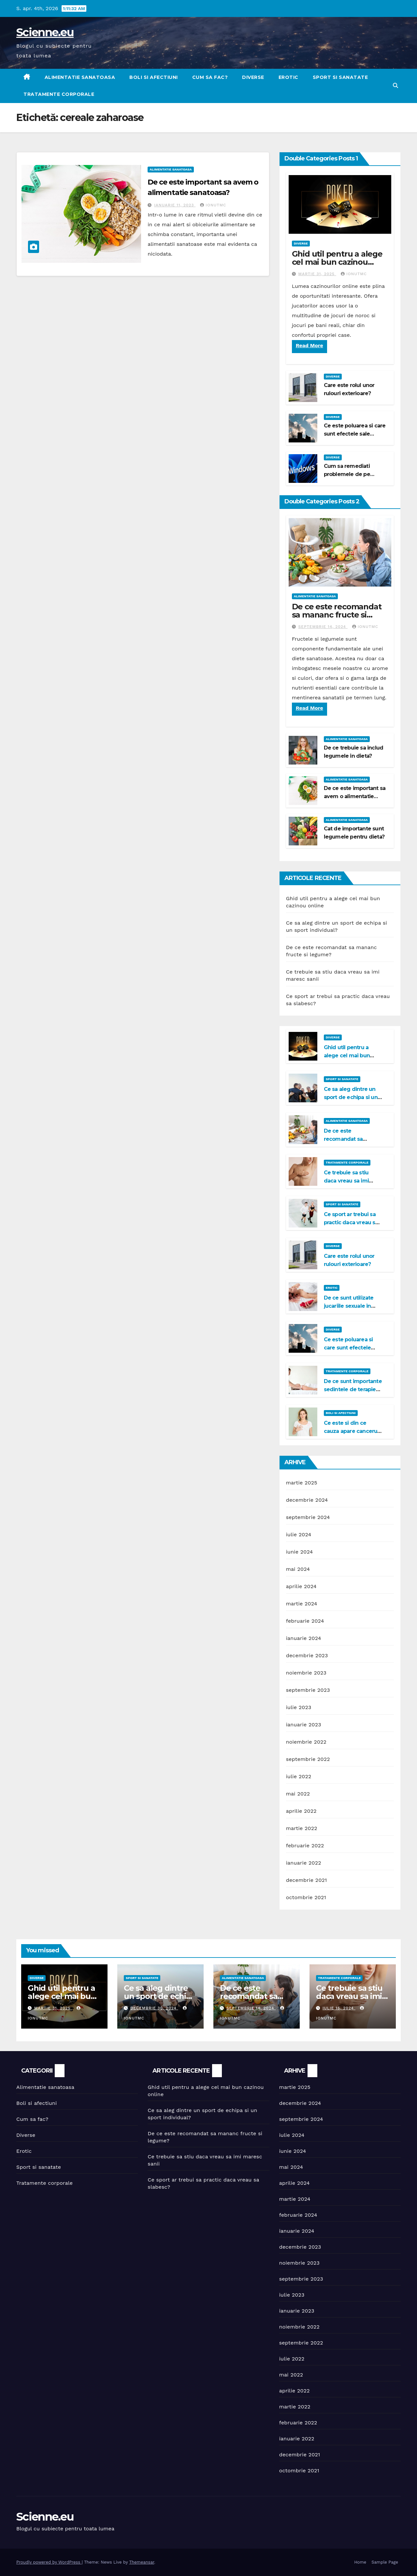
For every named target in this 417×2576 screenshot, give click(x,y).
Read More (309, 345)
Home (360, 2562)
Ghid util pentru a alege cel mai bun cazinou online (337, 262)
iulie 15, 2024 (339, 2008)
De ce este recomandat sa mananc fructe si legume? (336, 615)
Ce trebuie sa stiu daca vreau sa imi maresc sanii (346, 1180)
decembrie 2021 (306, 1880)
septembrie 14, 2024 (323, 626)
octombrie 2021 (306, 1897)
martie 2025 (301, 1483)
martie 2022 (301, 1828)
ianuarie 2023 (303, 1724)
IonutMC (213, 205)
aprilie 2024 (301, 1586)
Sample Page (384, 2562)
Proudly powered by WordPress (49, 2562)
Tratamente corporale (58, 94)
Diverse (253, 77)
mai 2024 (298, 1569)
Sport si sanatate (340, 77)
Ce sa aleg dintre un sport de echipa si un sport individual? (351, 1097)
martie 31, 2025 (317, 274)
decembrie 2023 (307, 1655)
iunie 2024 (299, 1552)
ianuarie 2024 (303, 1638)
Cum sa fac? (210, 77)
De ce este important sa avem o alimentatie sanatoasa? (355, 796)
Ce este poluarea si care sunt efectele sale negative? (355, 434)
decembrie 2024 (307, 1500)
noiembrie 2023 (306, 1673)
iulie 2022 (298, 1776)
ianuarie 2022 (303, 1863)
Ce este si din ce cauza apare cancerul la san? (351, 1431)
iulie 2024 (298, 1534)
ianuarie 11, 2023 (174, 205)
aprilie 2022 (301, 1811)
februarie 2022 (305, 1845)
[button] (395, 85)
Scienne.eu (45, 32)
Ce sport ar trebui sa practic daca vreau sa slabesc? (351, 1222)
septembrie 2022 (308, 1759)
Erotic (288, 77)
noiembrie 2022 (306, 1742)
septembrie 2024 (308, 1517)
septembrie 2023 (308, 1690)
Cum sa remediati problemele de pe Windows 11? (347, 474)
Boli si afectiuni (153, 77)
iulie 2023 (298, 1707)
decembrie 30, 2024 (154, 2008)
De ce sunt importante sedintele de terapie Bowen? (353, 1389)
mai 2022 (298, 1794)
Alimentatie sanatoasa (80, 77)
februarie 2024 (305, 1621)
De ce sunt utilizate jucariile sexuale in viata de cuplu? (349, 1306)
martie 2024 (301, 1604)
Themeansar (141, 2562)
